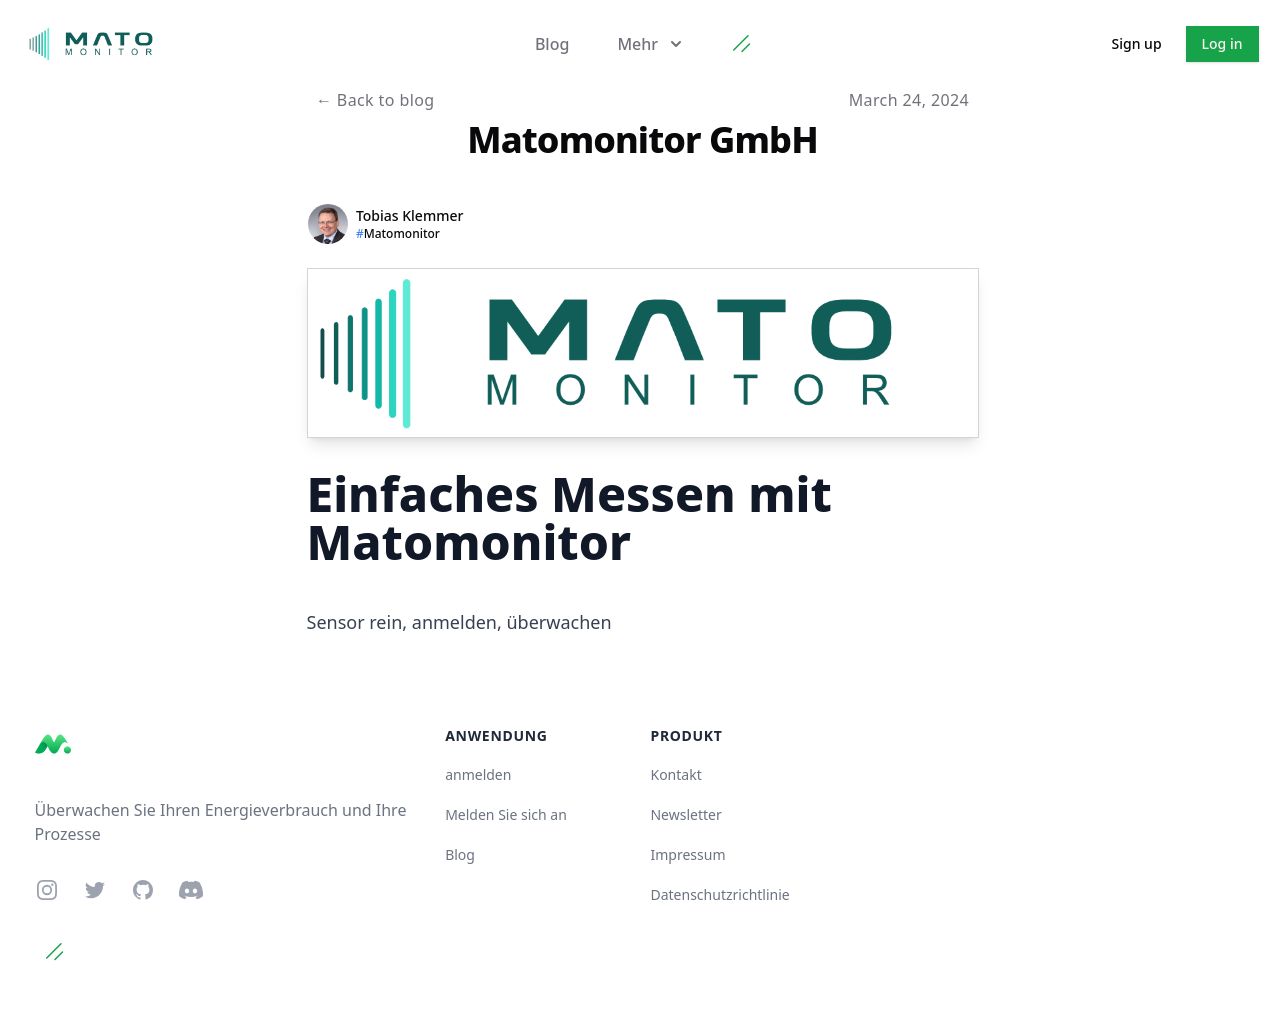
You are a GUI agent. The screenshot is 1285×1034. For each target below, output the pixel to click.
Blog (552, 44)
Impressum (687, 854)
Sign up (1137, 43)
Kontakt (675, 774)
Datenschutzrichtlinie (719, 894)
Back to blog (375, 100)
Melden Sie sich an (506, 814)
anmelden (478, 774)
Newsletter (685, 814)
